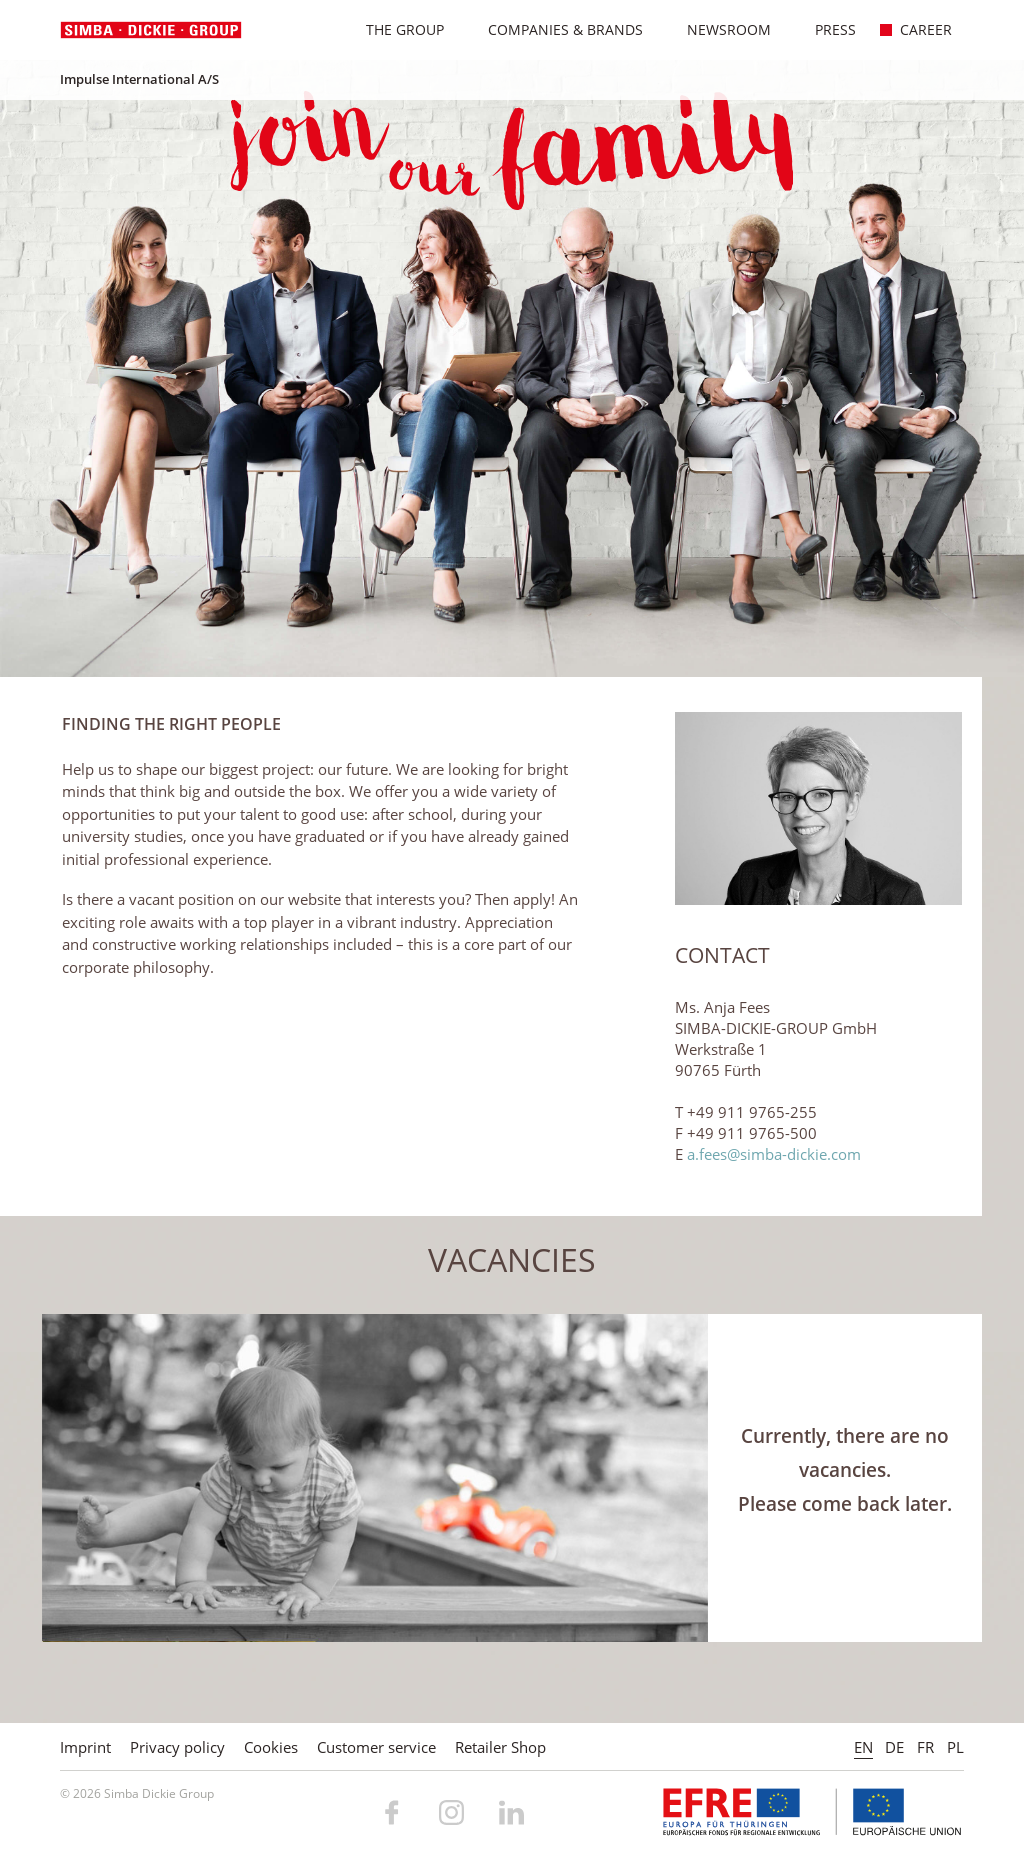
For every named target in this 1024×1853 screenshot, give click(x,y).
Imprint (85, 1747)
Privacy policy (177, 1747)
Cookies (271, 1747)
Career (915, 29)
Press (825, 29)
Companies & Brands (555, 29)
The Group (394, 29)
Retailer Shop (500, 1747)
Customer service (376, 1747)
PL (955, 1747)
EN (863, 1747)
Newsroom (718, 29)
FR (925, 1747)
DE (894, 1747)
